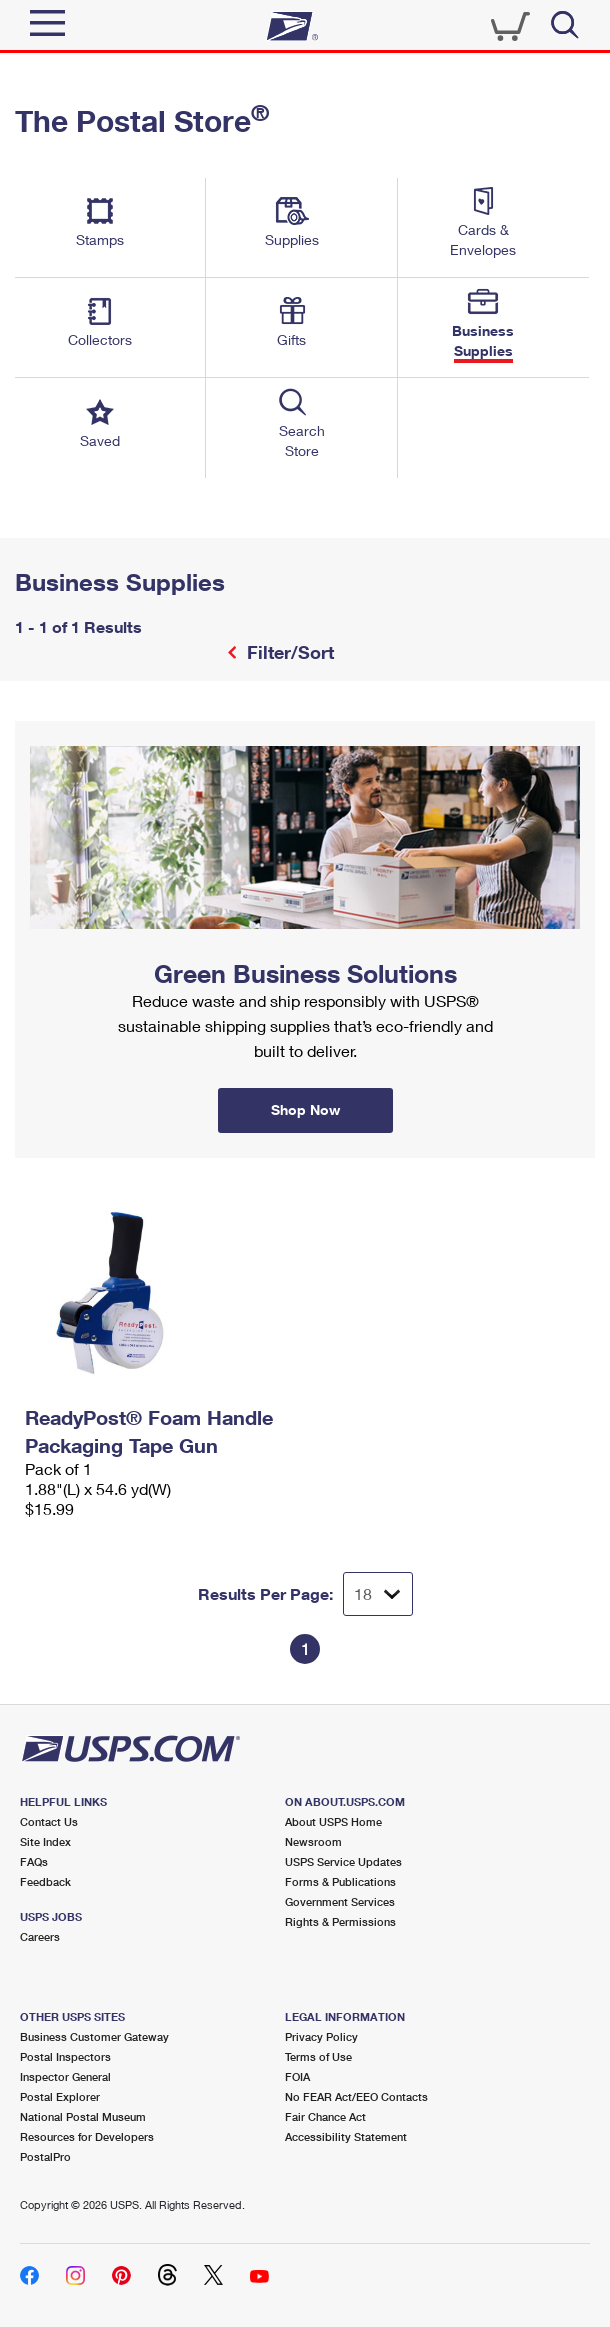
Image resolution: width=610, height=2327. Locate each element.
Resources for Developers (87, 2136)
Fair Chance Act (325, 2116)
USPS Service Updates (343, 1861)
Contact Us (49, 1821)
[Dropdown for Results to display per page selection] (378, 1594)
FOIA (297, 2076)
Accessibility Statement (346, 2136)
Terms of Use (318, 2056)
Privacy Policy (321, 2036)
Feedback (45, 1881)
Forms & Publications (340, 1881)
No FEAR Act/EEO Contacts (356, 2096)
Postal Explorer (60, 2096)
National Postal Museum (83, 2116)
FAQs (34, 1861)
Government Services (340, 1901)
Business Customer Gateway (94, 2036)
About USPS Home (333, 1821)
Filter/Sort (288, 652)
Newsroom (313, 1841)
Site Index (45, 1841)
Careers (40, 1936)
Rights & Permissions (340, 1921)
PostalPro (45, 2156)
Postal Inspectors (65, 2056)
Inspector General (65, 2076)
